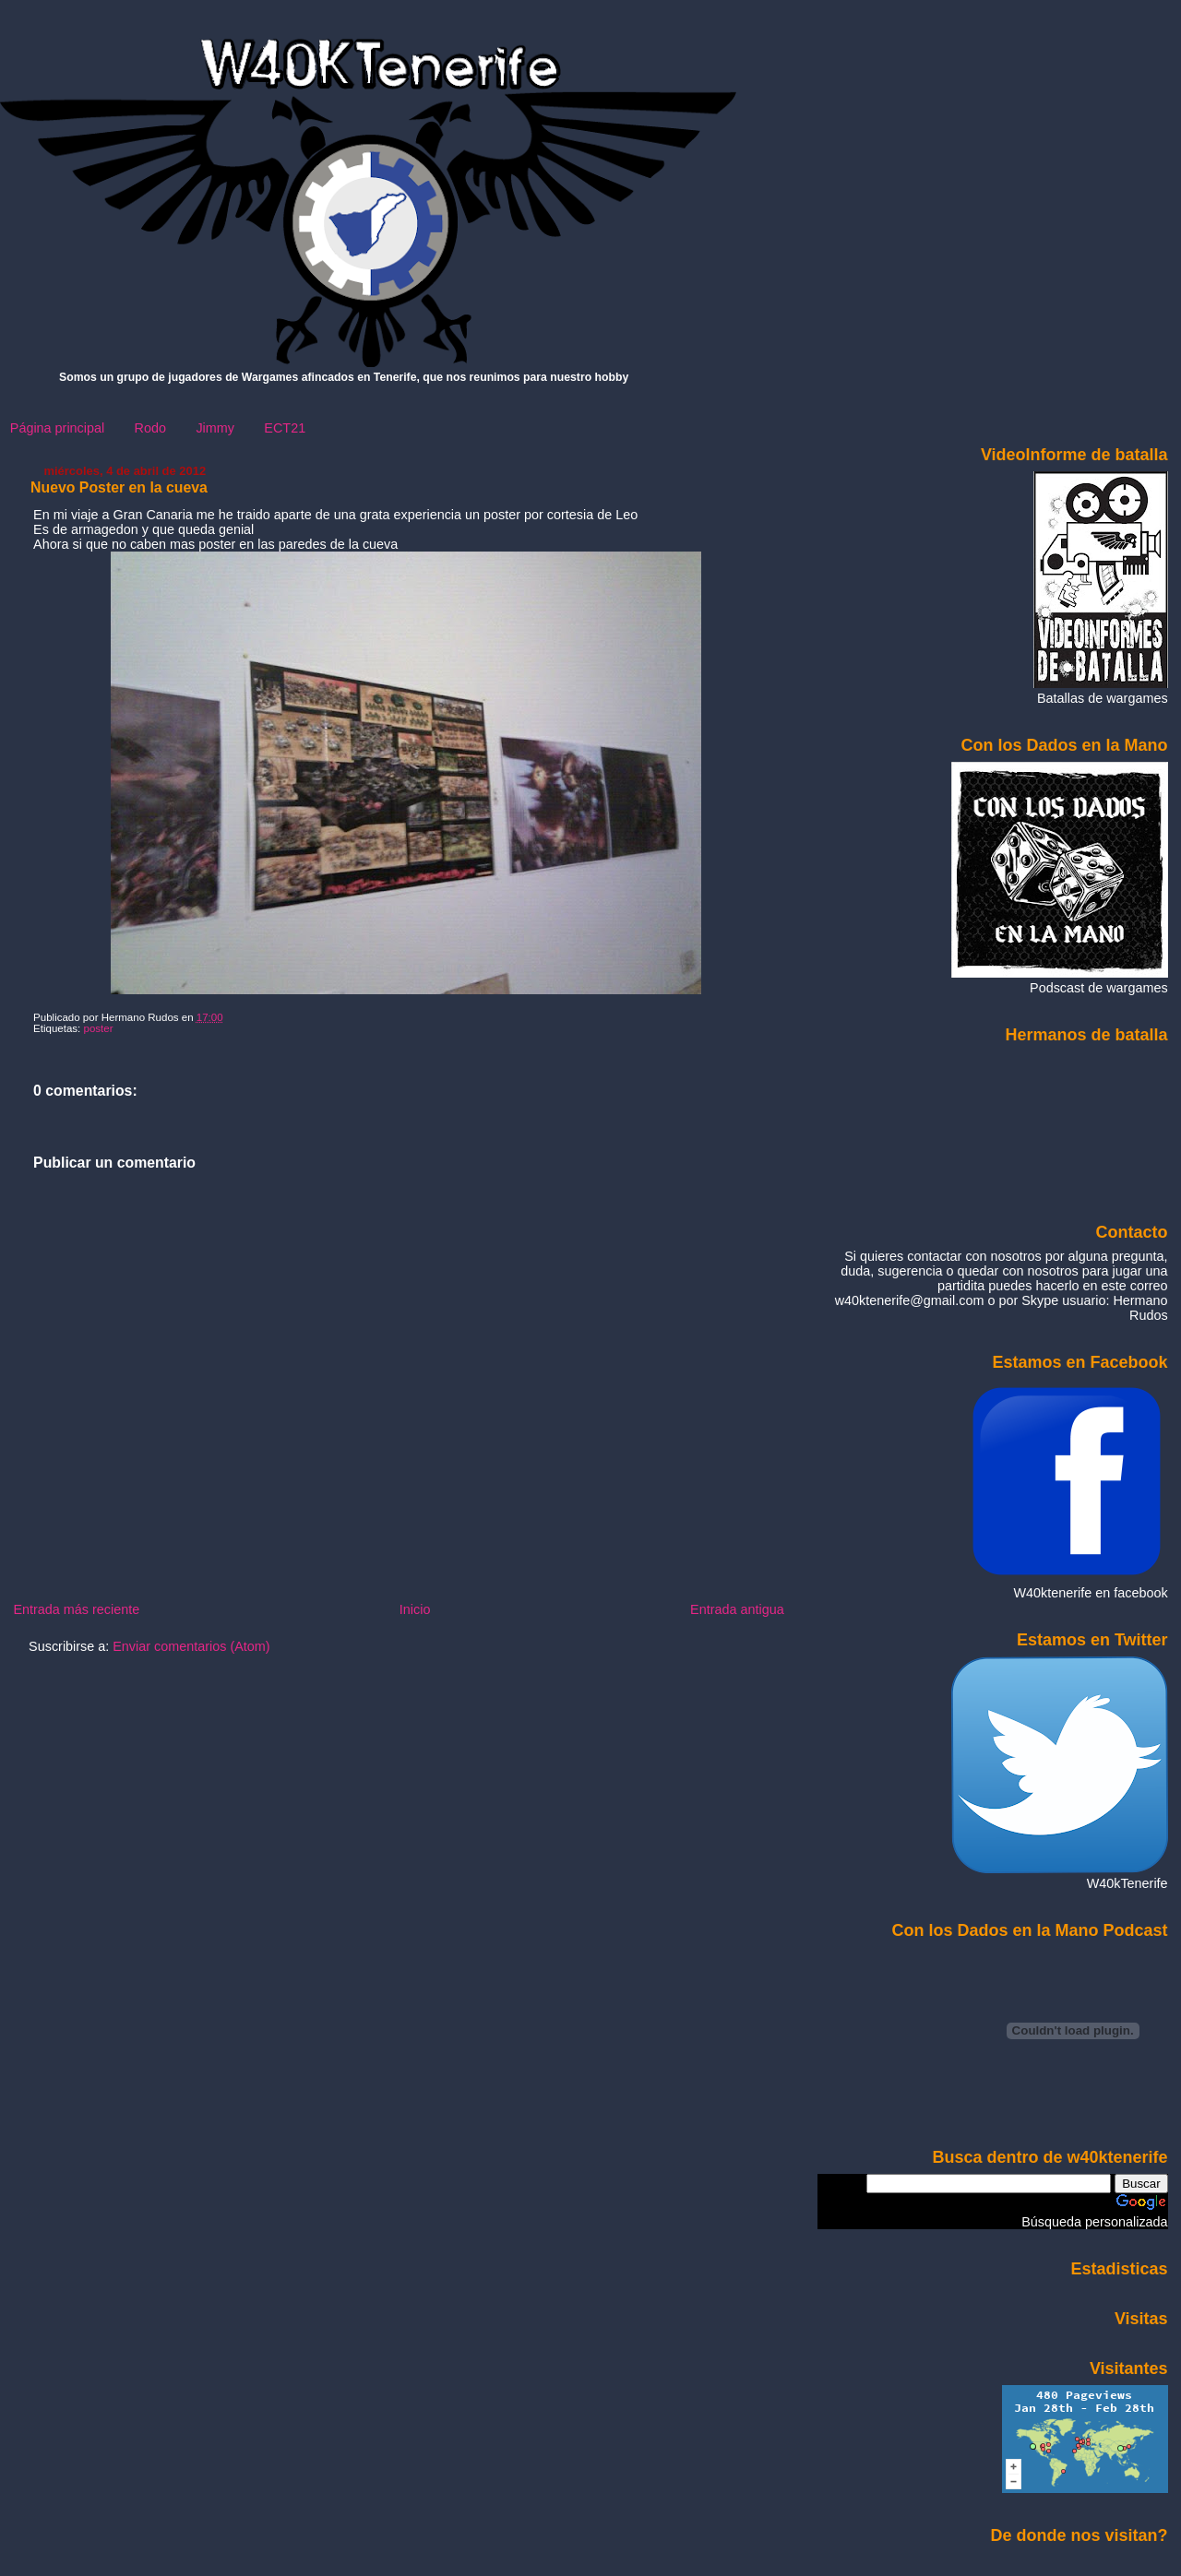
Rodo (150, 428)
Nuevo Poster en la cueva (119, 487)
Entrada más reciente (76, 1609)
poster (98, 1028)
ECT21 (284, 428)
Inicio (415, 1609)
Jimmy (215, 428)
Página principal (57, 428)
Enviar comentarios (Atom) (191, 1646)
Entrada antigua (737, 1609)
